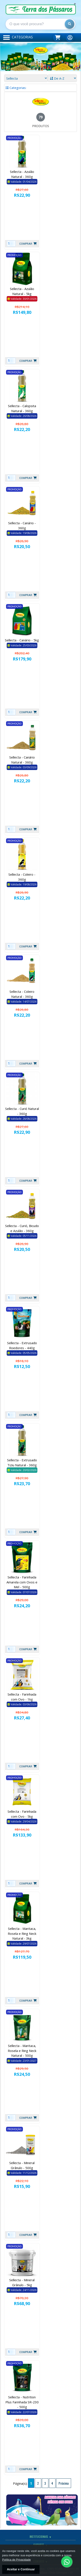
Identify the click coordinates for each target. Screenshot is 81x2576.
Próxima (64, 2483)
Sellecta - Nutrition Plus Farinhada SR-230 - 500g (22, 2402)
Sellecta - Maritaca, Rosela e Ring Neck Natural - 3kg (22, 1933)
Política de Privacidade (16, 2559)
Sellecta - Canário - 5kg (22, 640)
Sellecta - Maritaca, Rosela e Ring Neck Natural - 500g (22, 2050)
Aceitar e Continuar (21, 2569)
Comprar (28, 243)
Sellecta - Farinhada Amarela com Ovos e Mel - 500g (21, 1582)
